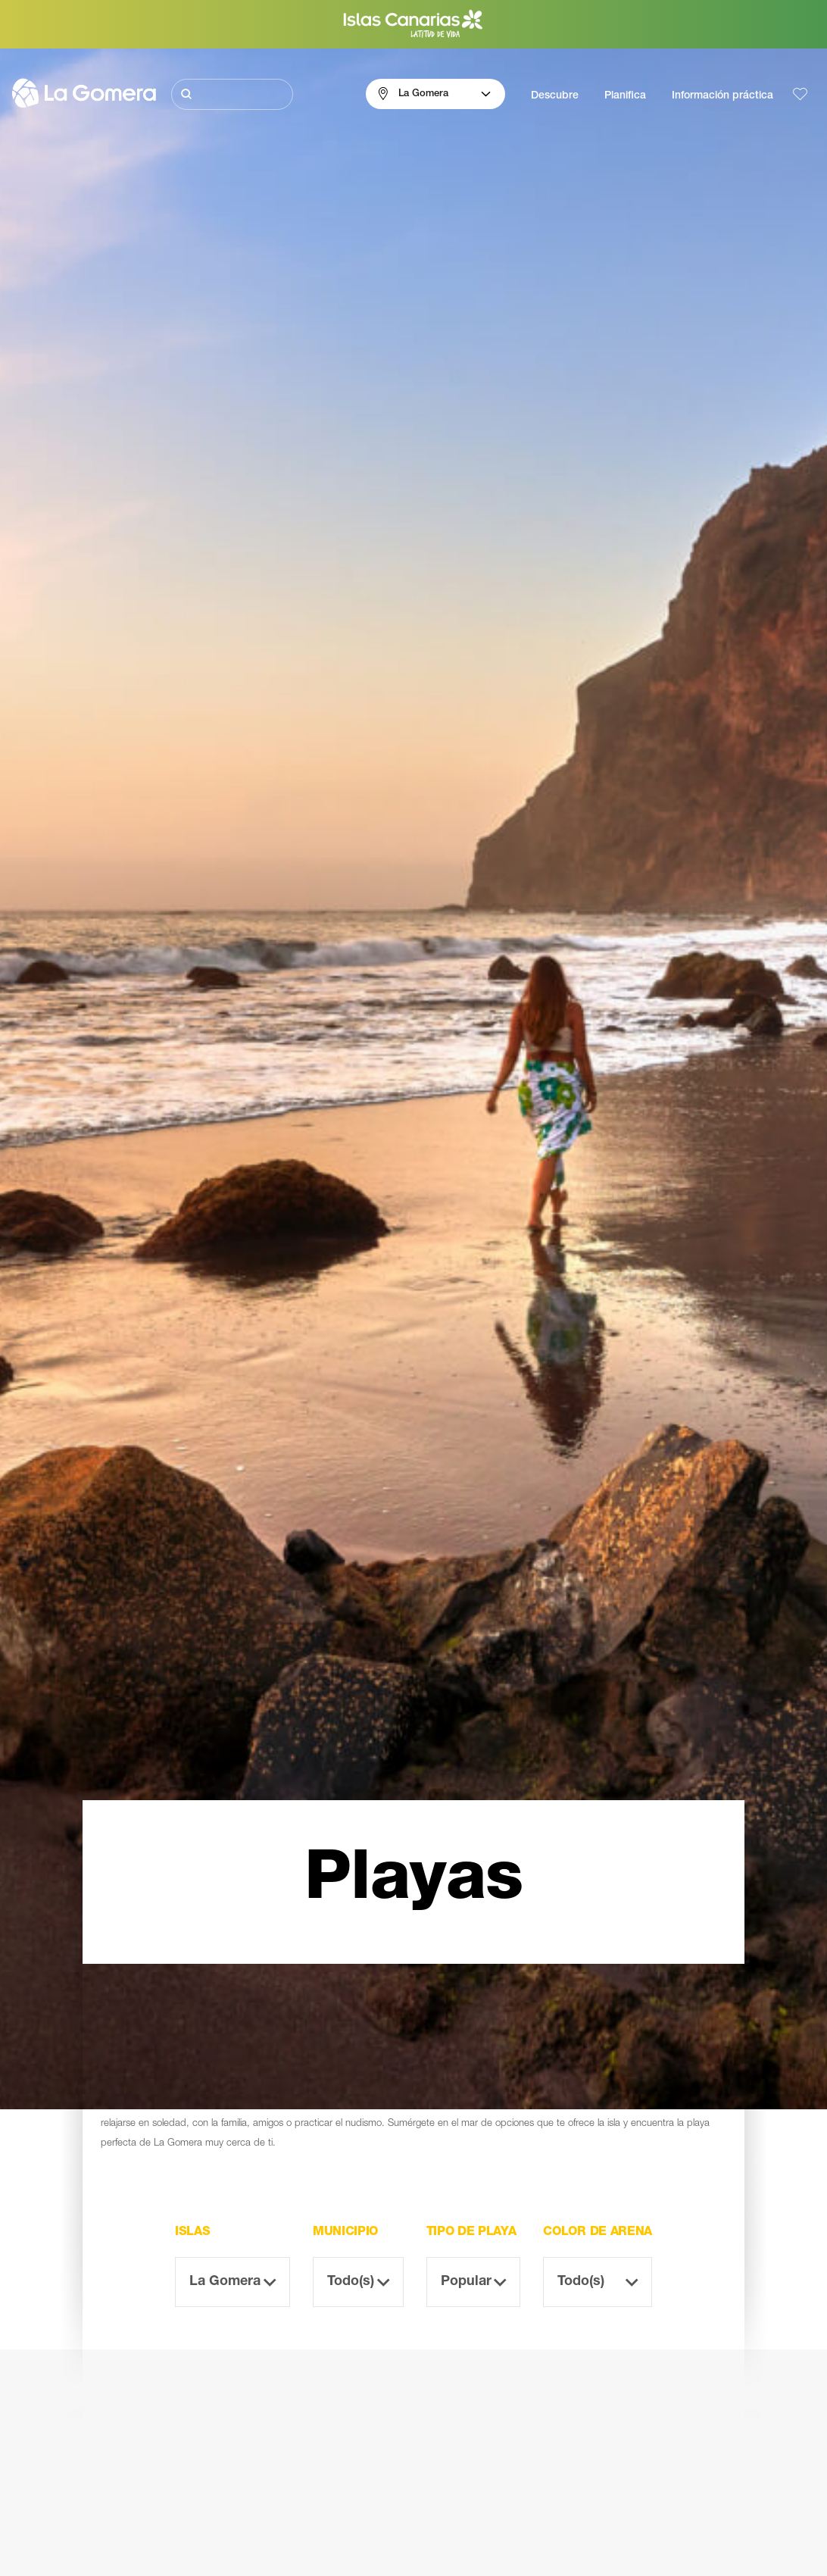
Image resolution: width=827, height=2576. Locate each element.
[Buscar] (232, 94)
